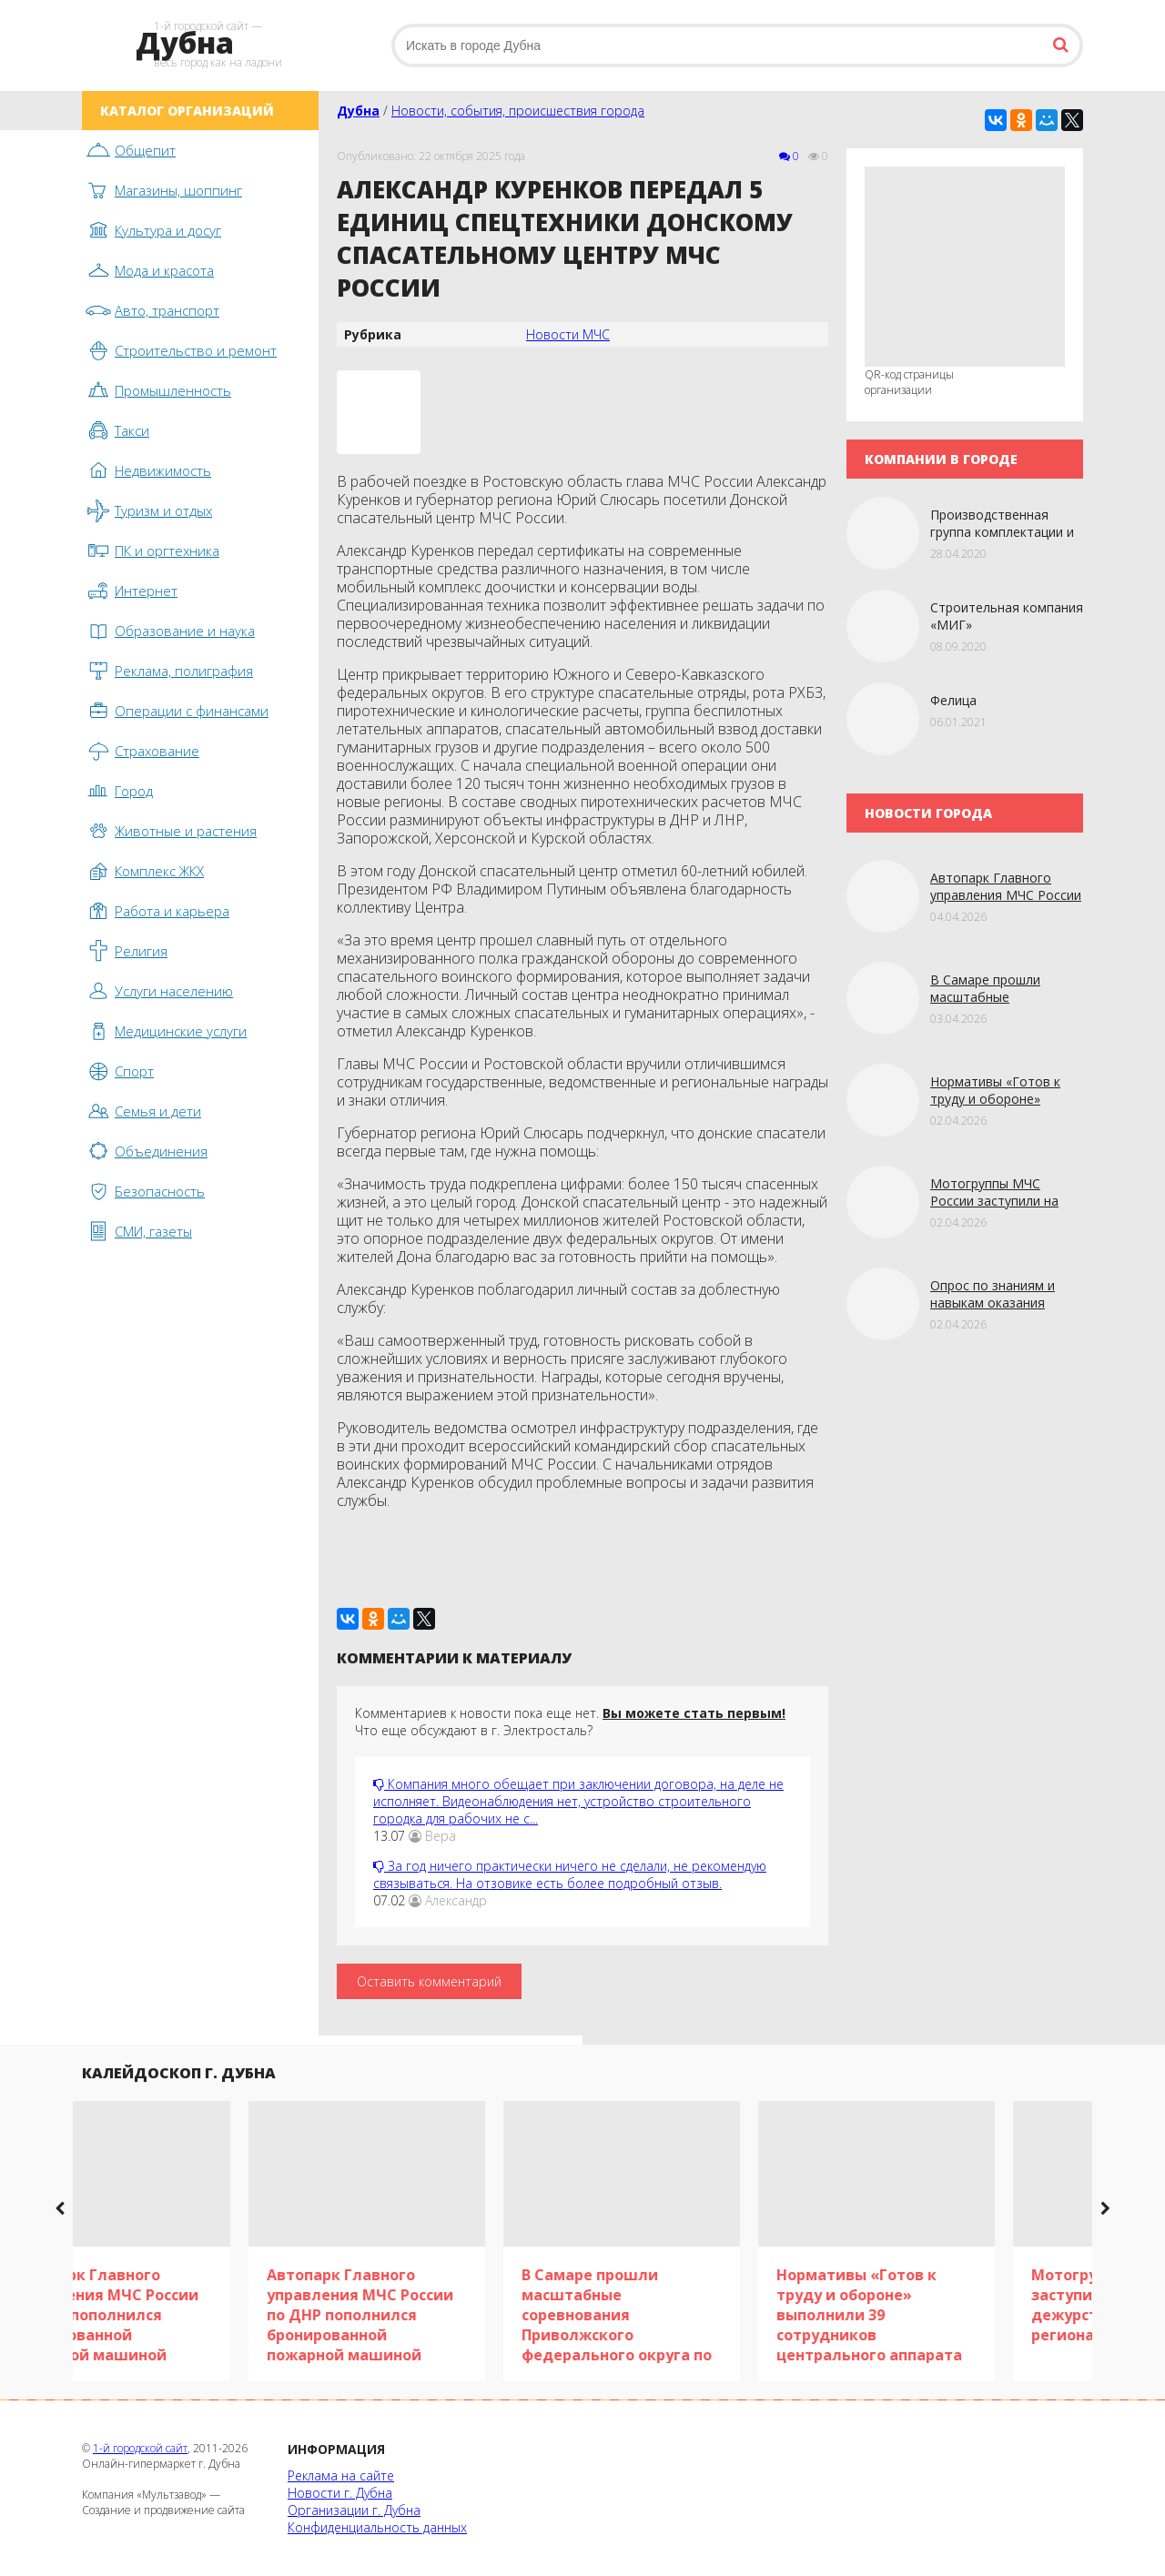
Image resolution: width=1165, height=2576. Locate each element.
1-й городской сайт (140, 2448)
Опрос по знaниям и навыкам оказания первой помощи (992, 1302)
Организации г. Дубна (354, 2510)
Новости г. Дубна (340, 2492)
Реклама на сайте (341, 2475)
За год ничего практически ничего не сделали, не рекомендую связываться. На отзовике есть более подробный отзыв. (569, 1874)
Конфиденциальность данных (377, 2527)
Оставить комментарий (429, 1981)
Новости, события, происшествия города (517, 110)
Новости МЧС (568, 334)
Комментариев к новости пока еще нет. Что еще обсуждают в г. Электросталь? (570, 1721)
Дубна (358, 110)
